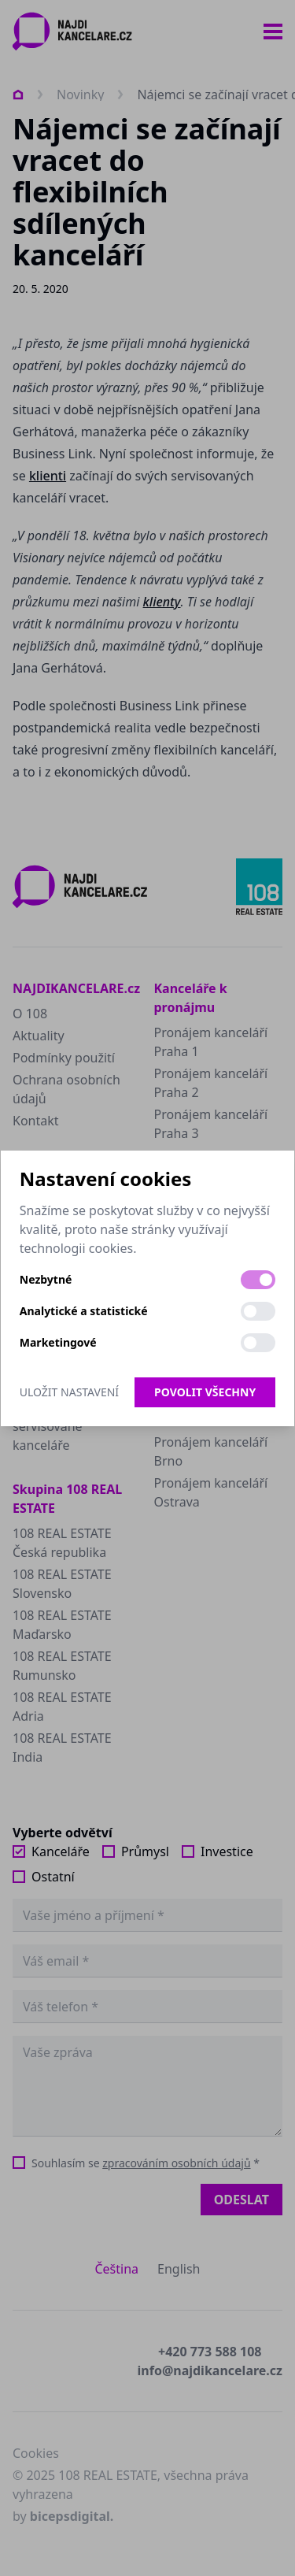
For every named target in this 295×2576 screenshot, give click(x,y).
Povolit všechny (205, 1391)
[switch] (258, 1279)
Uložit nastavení (69, 1391)
